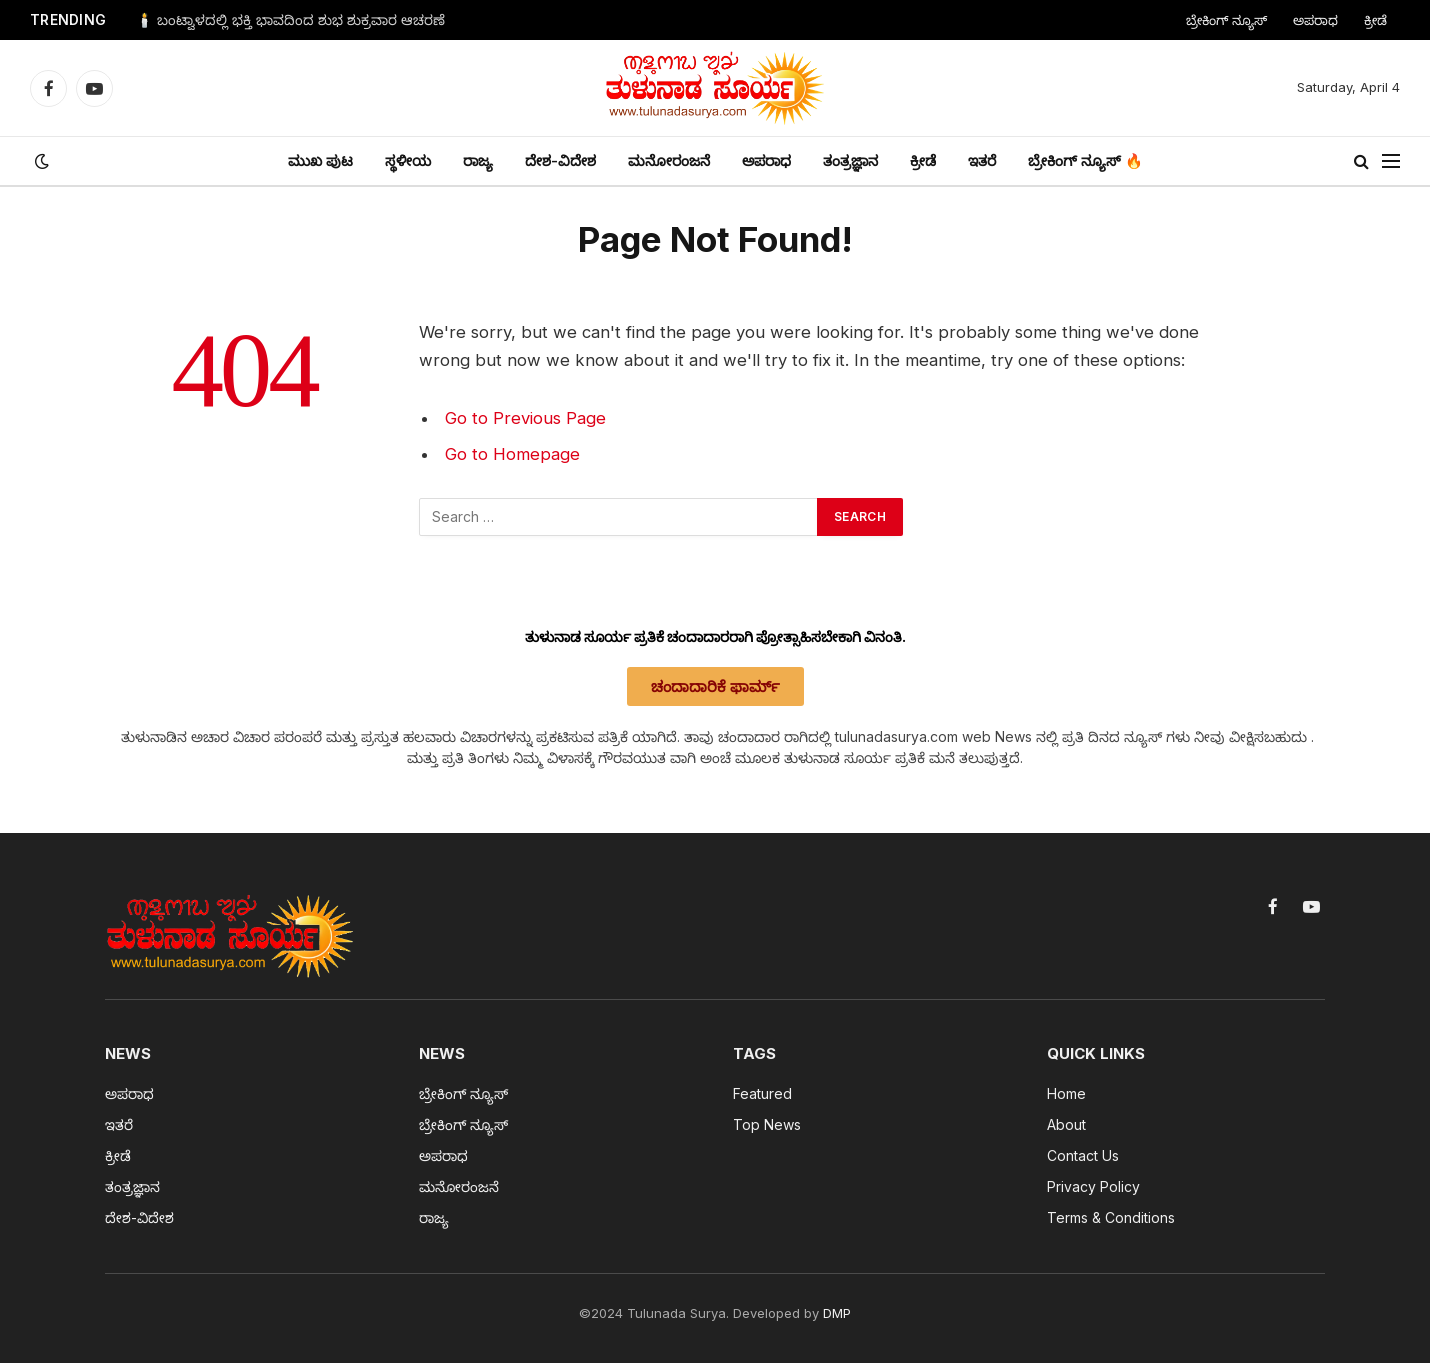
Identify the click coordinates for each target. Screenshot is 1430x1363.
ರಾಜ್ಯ (478, 160)
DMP (837, 1313)
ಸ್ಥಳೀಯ (408, 160)
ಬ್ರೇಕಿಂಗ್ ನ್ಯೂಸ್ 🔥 (1085, 160)
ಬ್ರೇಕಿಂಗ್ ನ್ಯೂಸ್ (1226, 20)
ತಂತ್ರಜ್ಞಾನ (850, 160)
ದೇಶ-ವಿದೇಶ (560, 160)
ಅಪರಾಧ (1315, 20)
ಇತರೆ (982, 160)
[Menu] (1391, 161)
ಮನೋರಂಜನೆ (669, 160)
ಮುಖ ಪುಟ (320, 160)
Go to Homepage (512, 454)
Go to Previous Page (525, 418)
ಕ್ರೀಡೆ (1375, 20)
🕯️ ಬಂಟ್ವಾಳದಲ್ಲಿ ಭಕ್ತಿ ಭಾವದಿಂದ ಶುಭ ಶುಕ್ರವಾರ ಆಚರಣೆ (290, 20)
